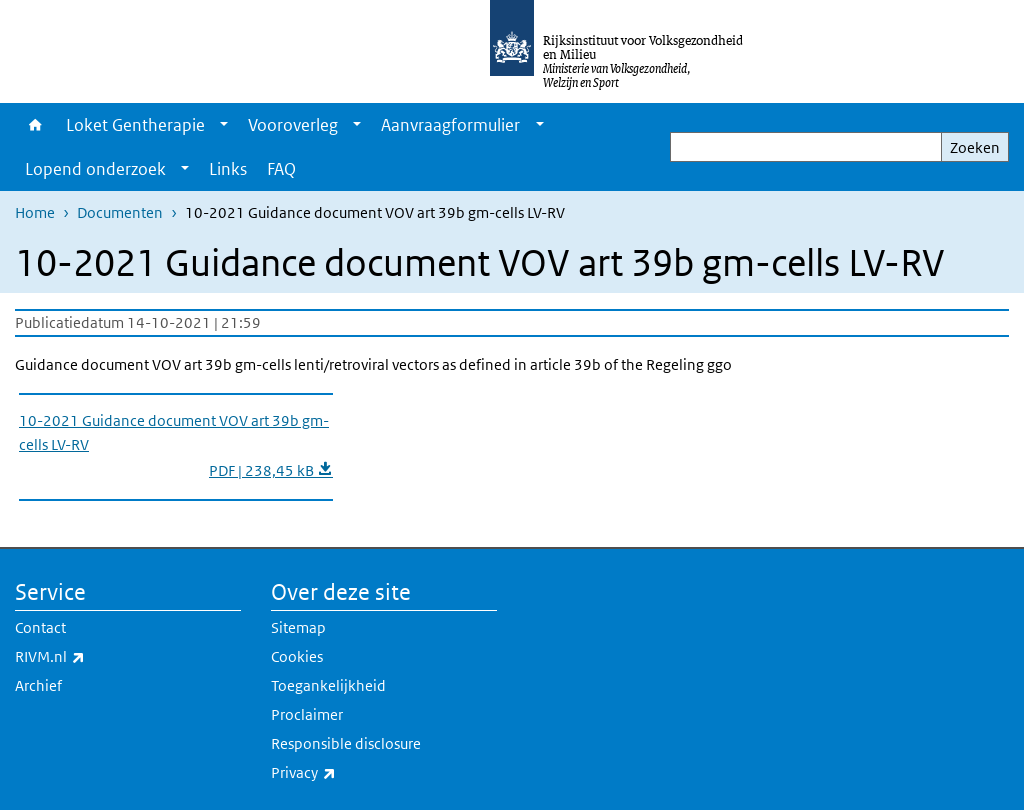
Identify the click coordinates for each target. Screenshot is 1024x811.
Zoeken (975, 147)
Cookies (297, 656)
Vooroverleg (293, 125)
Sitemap (298, 627)
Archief (38, 685)
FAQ (281, 169)
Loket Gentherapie (135, 125)
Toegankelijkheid (328, 685)
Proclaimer (307, 714)
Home (35, 125)
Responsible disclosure (346, 743)
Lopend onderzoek (95, 169)
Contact (40, 627)
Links (228, 169)
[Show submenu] (224, 125)
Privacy (347, 773)
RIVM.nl (94, 657)
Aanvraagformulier (450, 125)
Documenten (120, 212)
